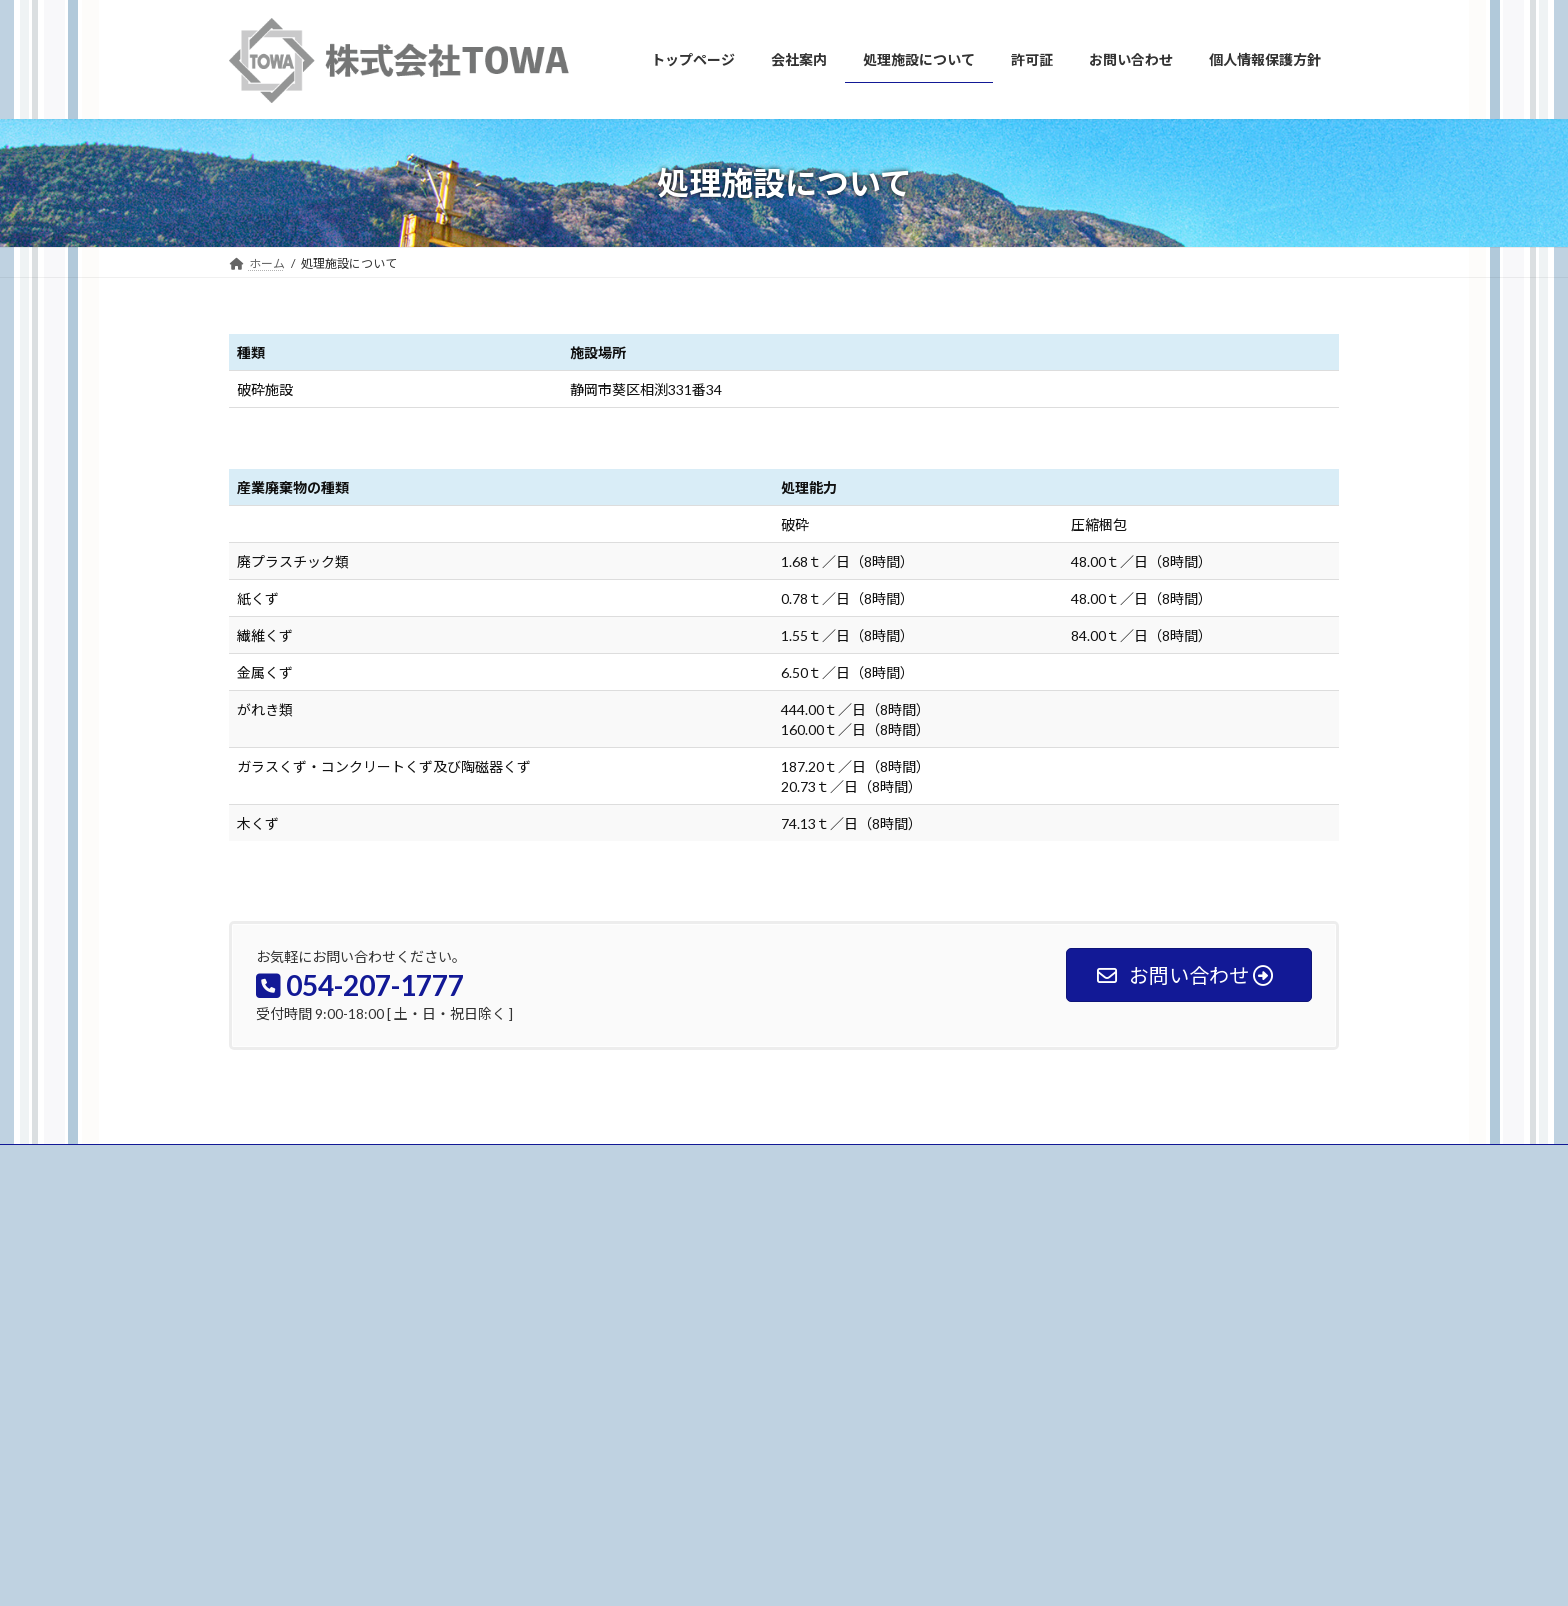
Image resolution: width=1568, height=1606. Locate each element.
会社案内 (645, 1314)
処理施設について (669, 1349)
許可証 (639, 1383)
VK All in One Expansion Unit (844, 1571)
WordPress (607, 1571)
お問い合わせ (284, 1162)
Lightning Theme (710, 1571)
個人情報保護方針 (669, 1453)
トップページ (657, 1279)
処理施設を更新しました (1073, 1287)
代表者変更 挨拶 (1055, 1313)
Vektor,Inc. (964, 1571)
